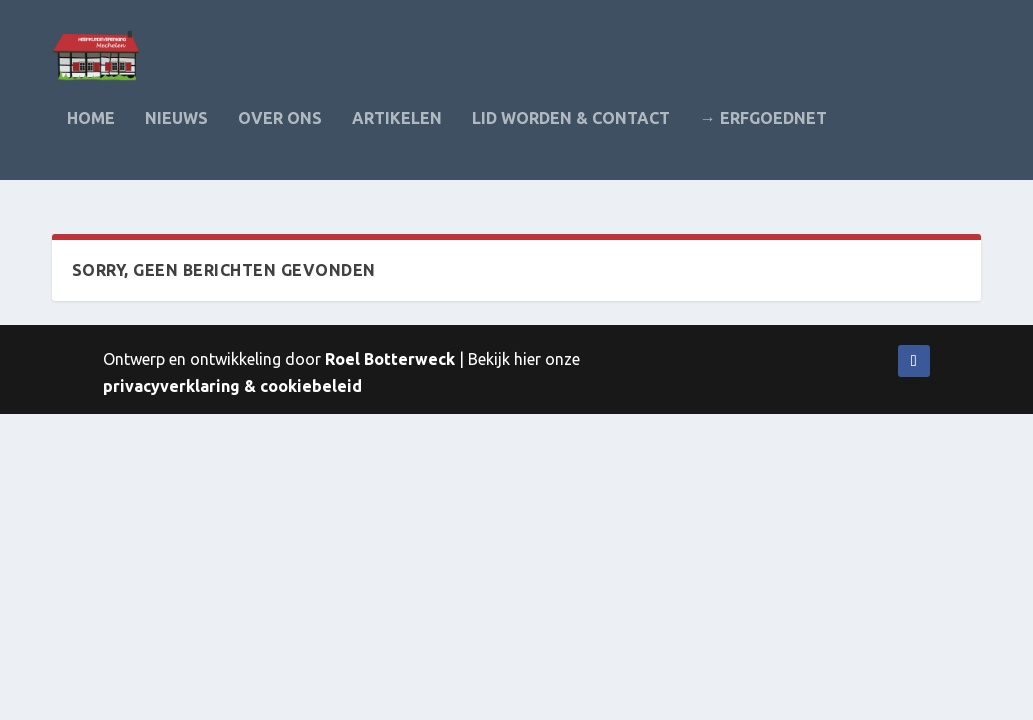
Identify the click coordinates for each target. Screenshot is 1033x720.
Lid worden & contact (571, 132)
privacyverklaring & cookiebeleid (232, 386)
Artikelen (397, 132)
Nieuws (176, 132)
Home (91, 132)
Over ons (280, 132)
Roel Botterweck (390, 359)
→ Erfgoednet (763, 132)
